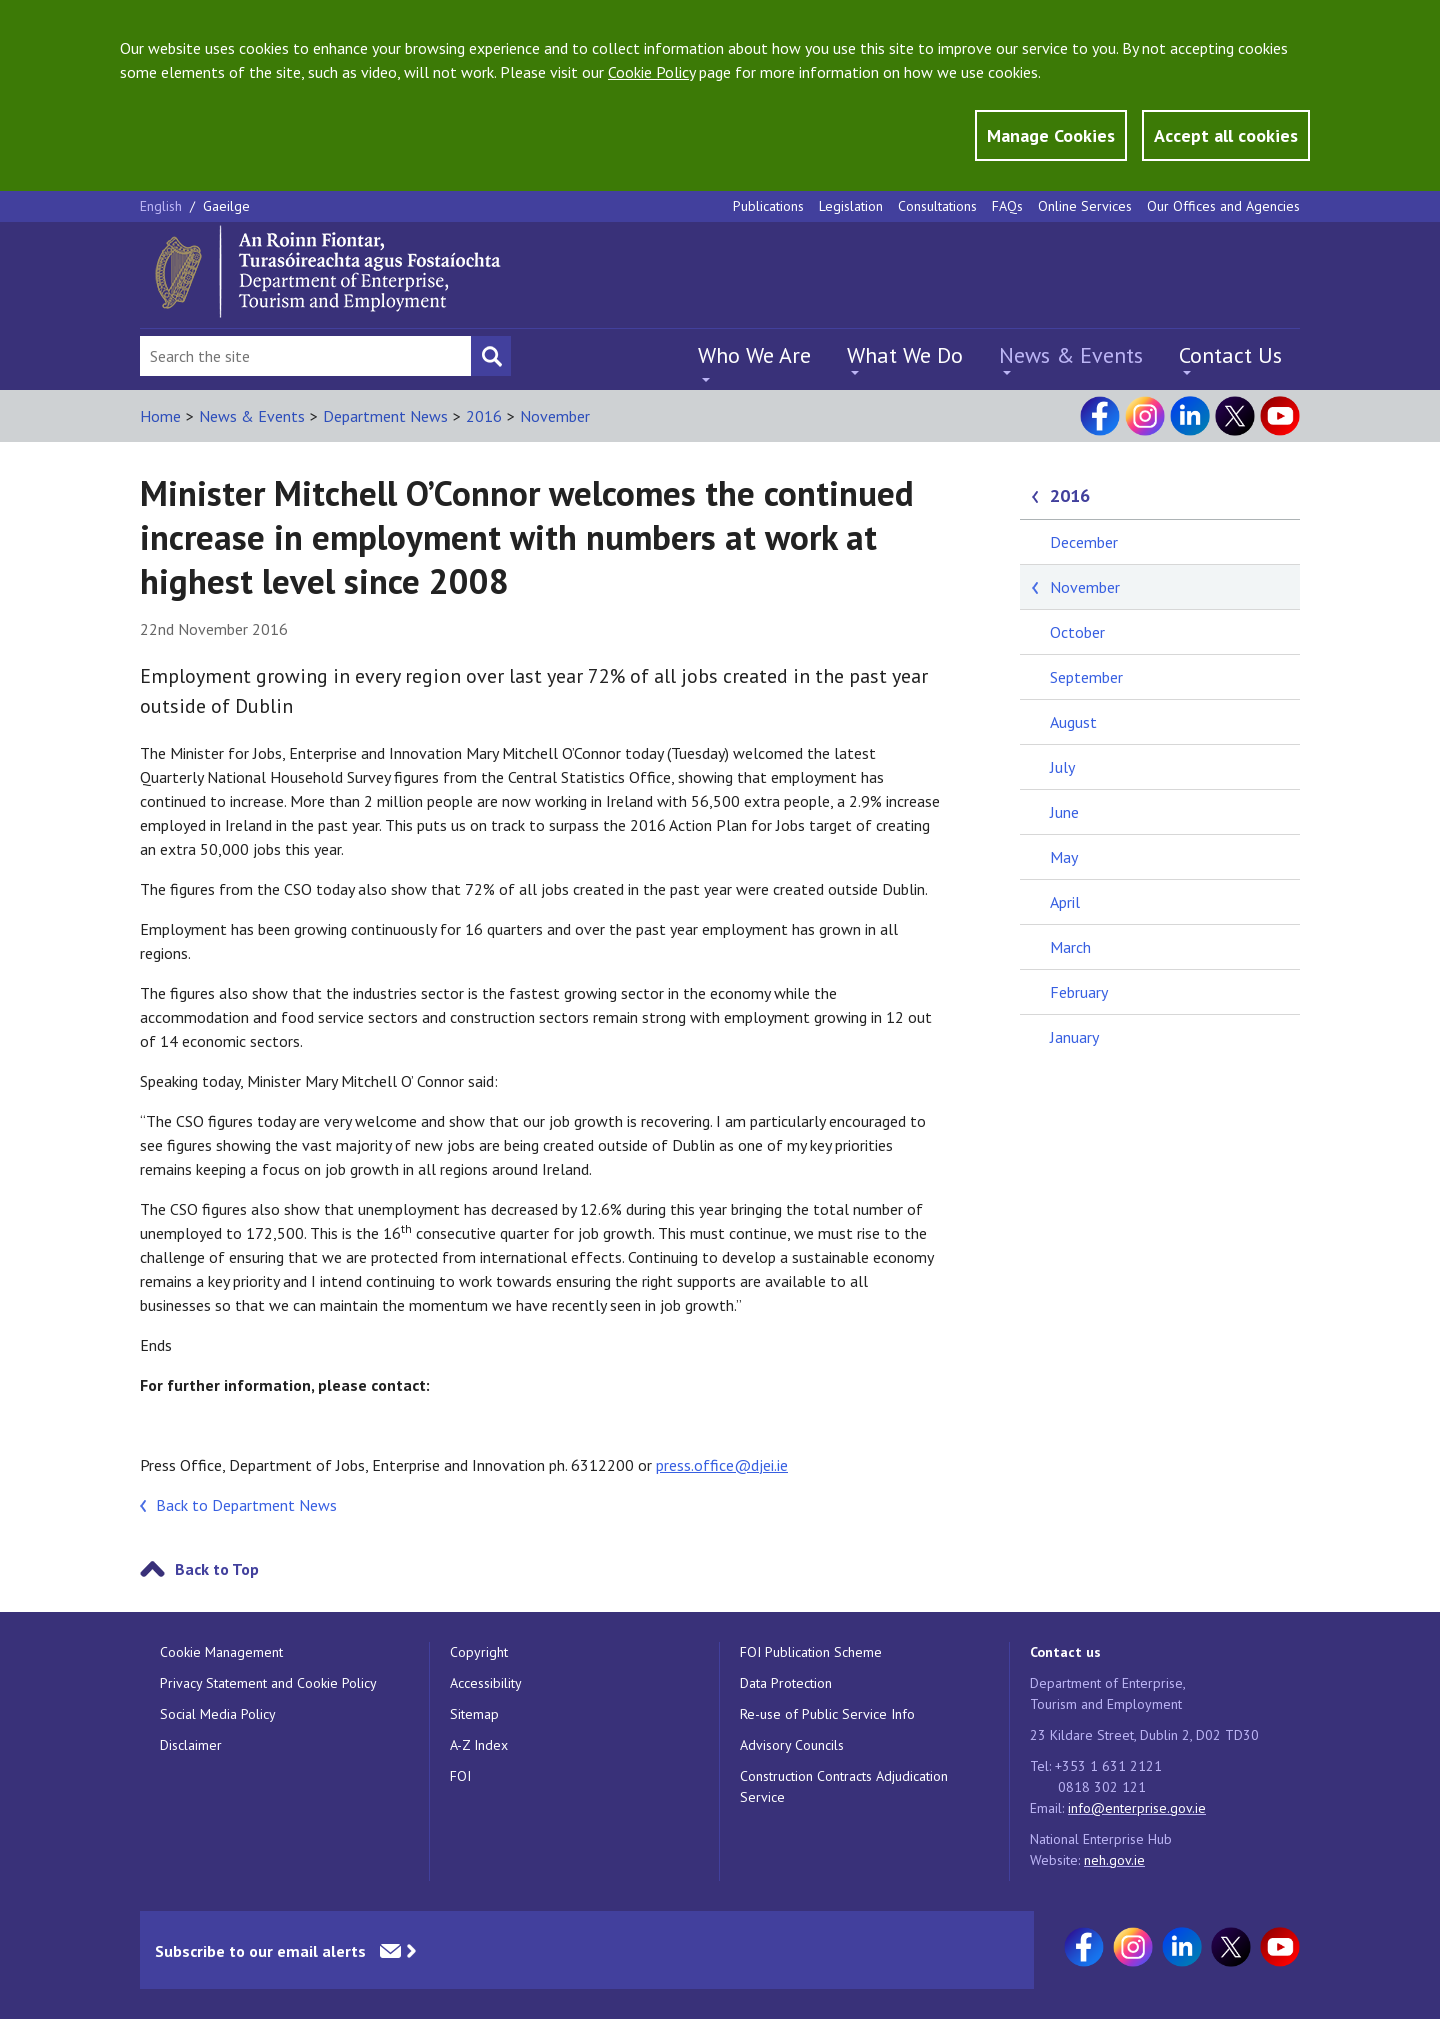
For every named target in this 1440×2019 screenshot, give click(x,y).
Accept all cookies (1226, 135)
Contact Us (1230, 355)
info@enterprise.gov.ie (1137, 1808)
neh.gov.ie (1114, 1860)
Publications (768, 206)
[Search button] (491, 356)
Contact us (1065, 1652)
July (1062, 767)
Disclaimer (191, 1745)
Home (160, 416)
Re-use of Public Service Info (827, 1714)
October (1077, 632)
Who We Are (754, 355)
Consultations (937, 206)
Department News (385, 416)
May (1064, 857)
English (163, 206)
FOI (460, 1776)
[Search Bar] (305, 356)
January (1074, 1037)
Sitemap (474, 1714)
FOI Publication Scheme (811, 1652)
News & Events (1071, 355)
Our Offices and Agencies (1223, 206)
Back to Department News (246, 1505)
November (555, 416)
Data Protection (786, 1683)
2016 (484, 416)
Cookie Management (221, 1652)
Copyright (479, 1652)
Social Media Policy (218, 1714)
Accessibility (486, 1683)
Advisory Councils (792, 1745)
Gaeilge (226, 206)
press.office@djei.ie (722, 1465)
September (1086, 677)
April (1065, 902)
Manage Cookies (1051, 135)
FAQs (1007, 206)
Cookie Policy (651, 72)
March (1070, 947)
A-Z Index (479, 1745)
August (1073, 722)
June (1064, 812)
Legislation (851, 206)
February (1079, 992)
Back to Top (217, 1569)
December (1084, 542)
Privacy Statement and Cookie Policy (268, 1683)
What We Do (905, 355)
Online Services (1085, 206)
